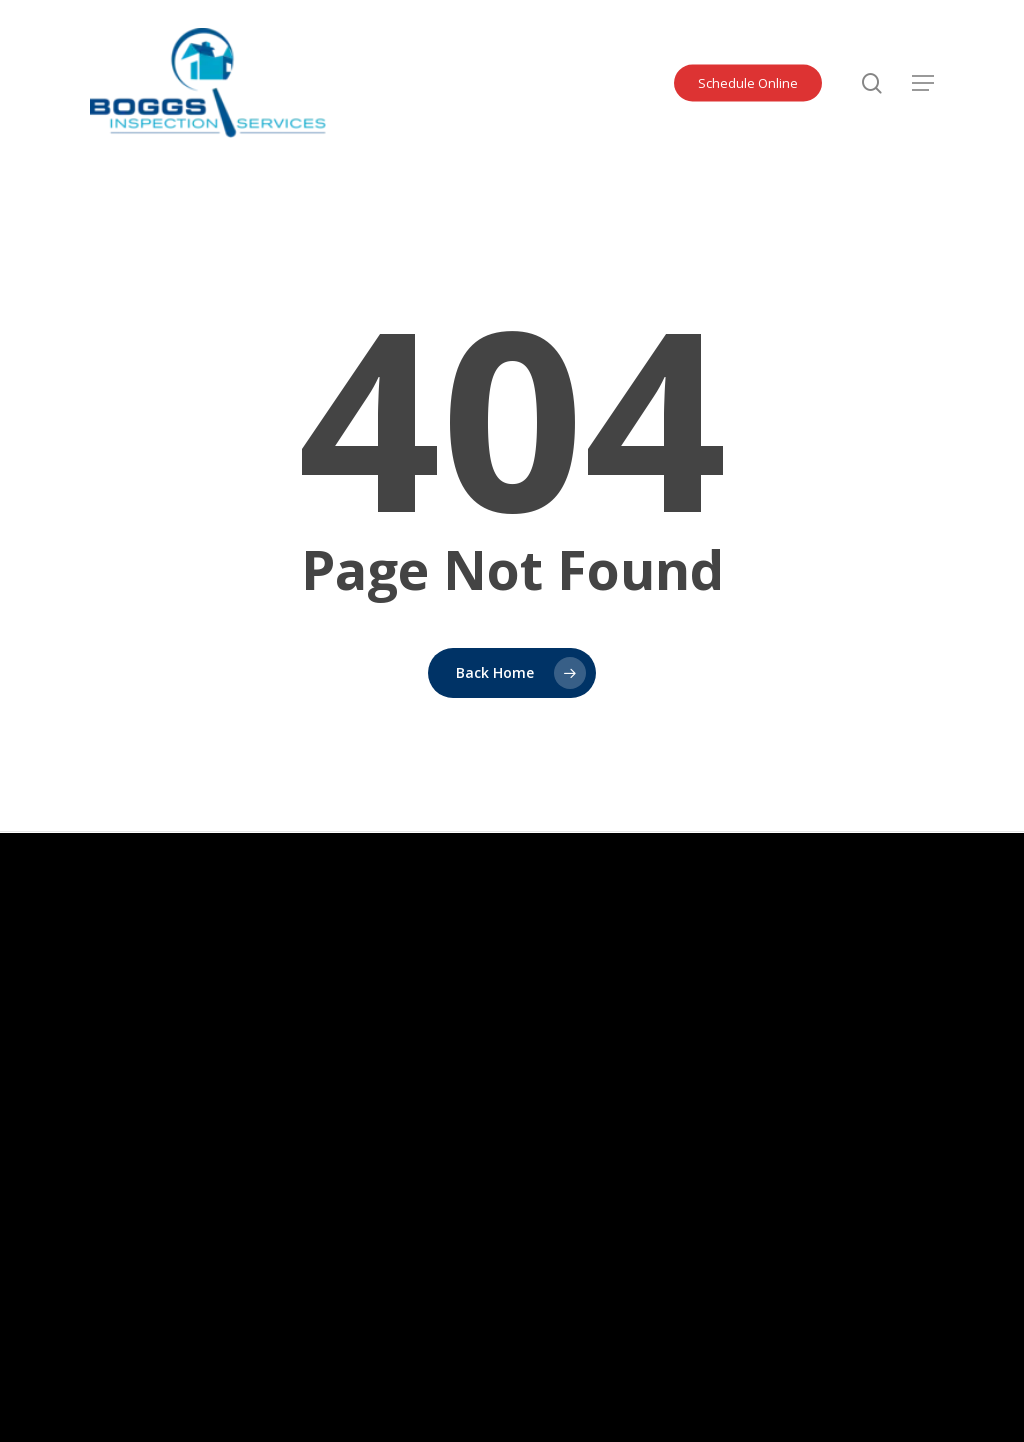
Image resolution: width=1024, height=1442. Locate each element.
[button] (923, 83)
